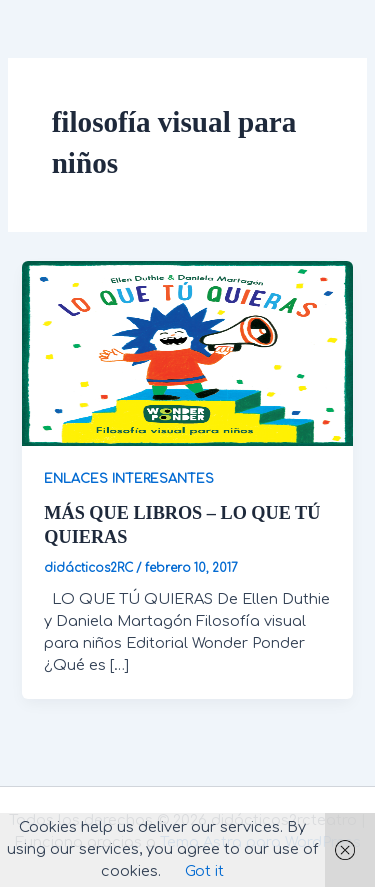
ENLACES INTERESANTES (129, 479)
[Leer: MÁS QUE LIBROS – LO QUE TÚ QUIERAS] (187, 353)
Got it (204, 871)
